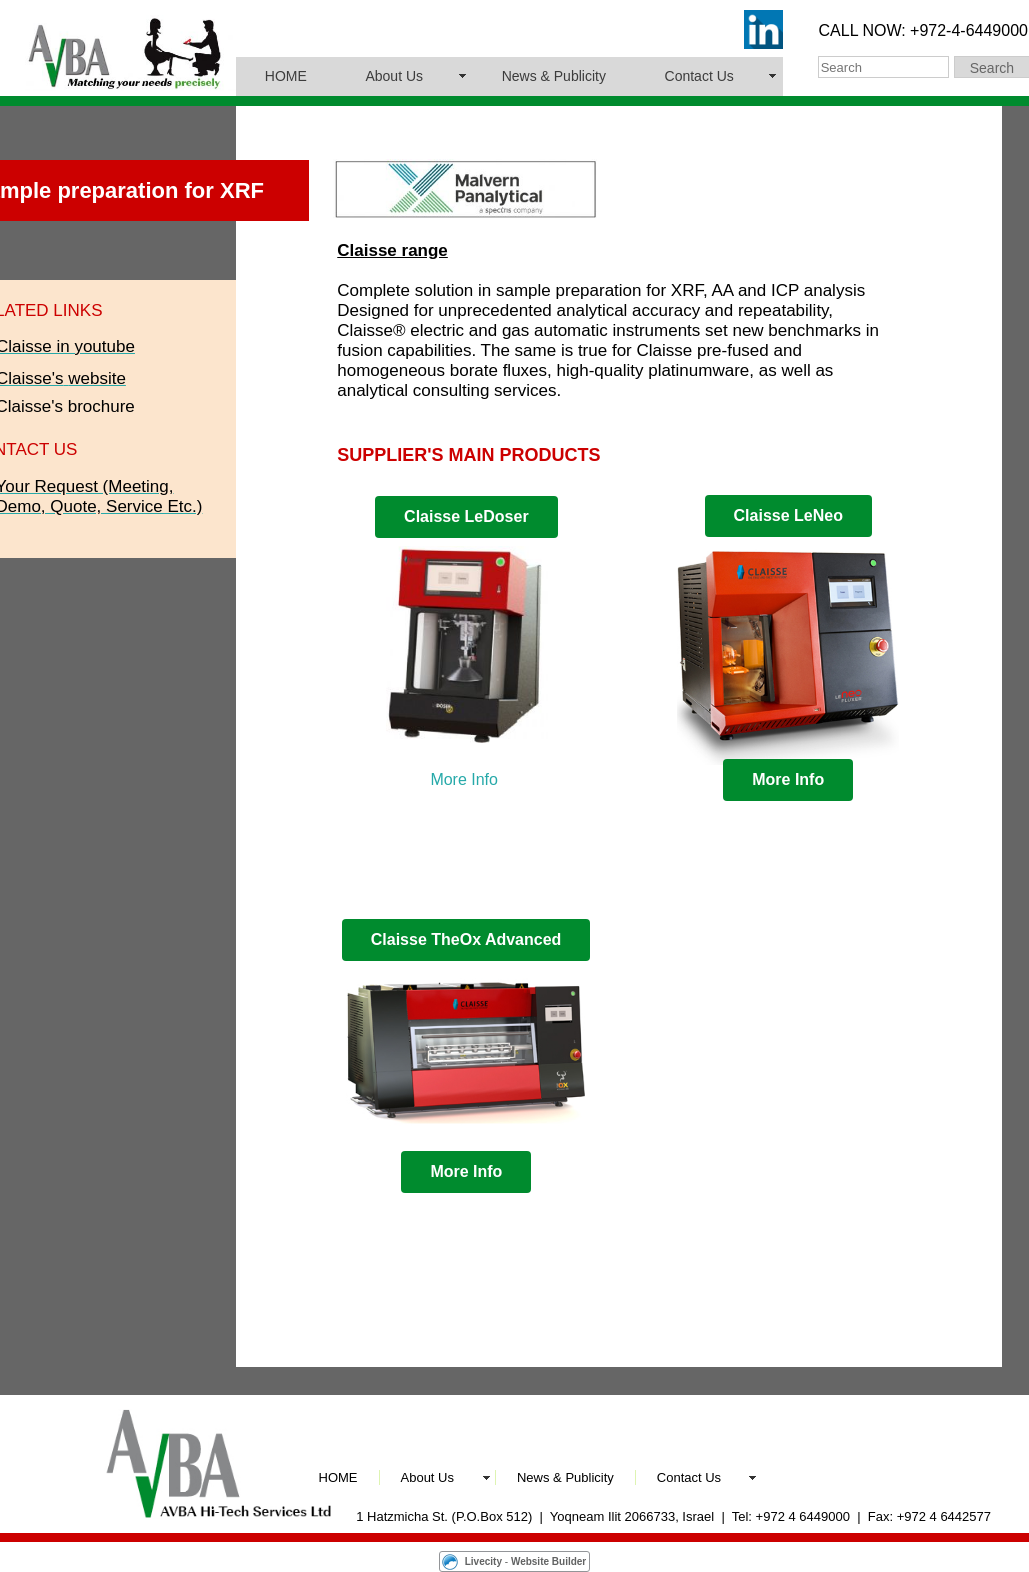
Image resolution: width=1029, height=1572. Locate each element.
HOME (286, 76)
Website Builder (548, 1561)
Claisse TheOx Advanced (466, 939)
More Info (464, 779)
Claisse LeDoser (466, 516)
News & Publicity (554, 76)
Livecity (483, 1561)
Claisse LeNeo (788, 515)
